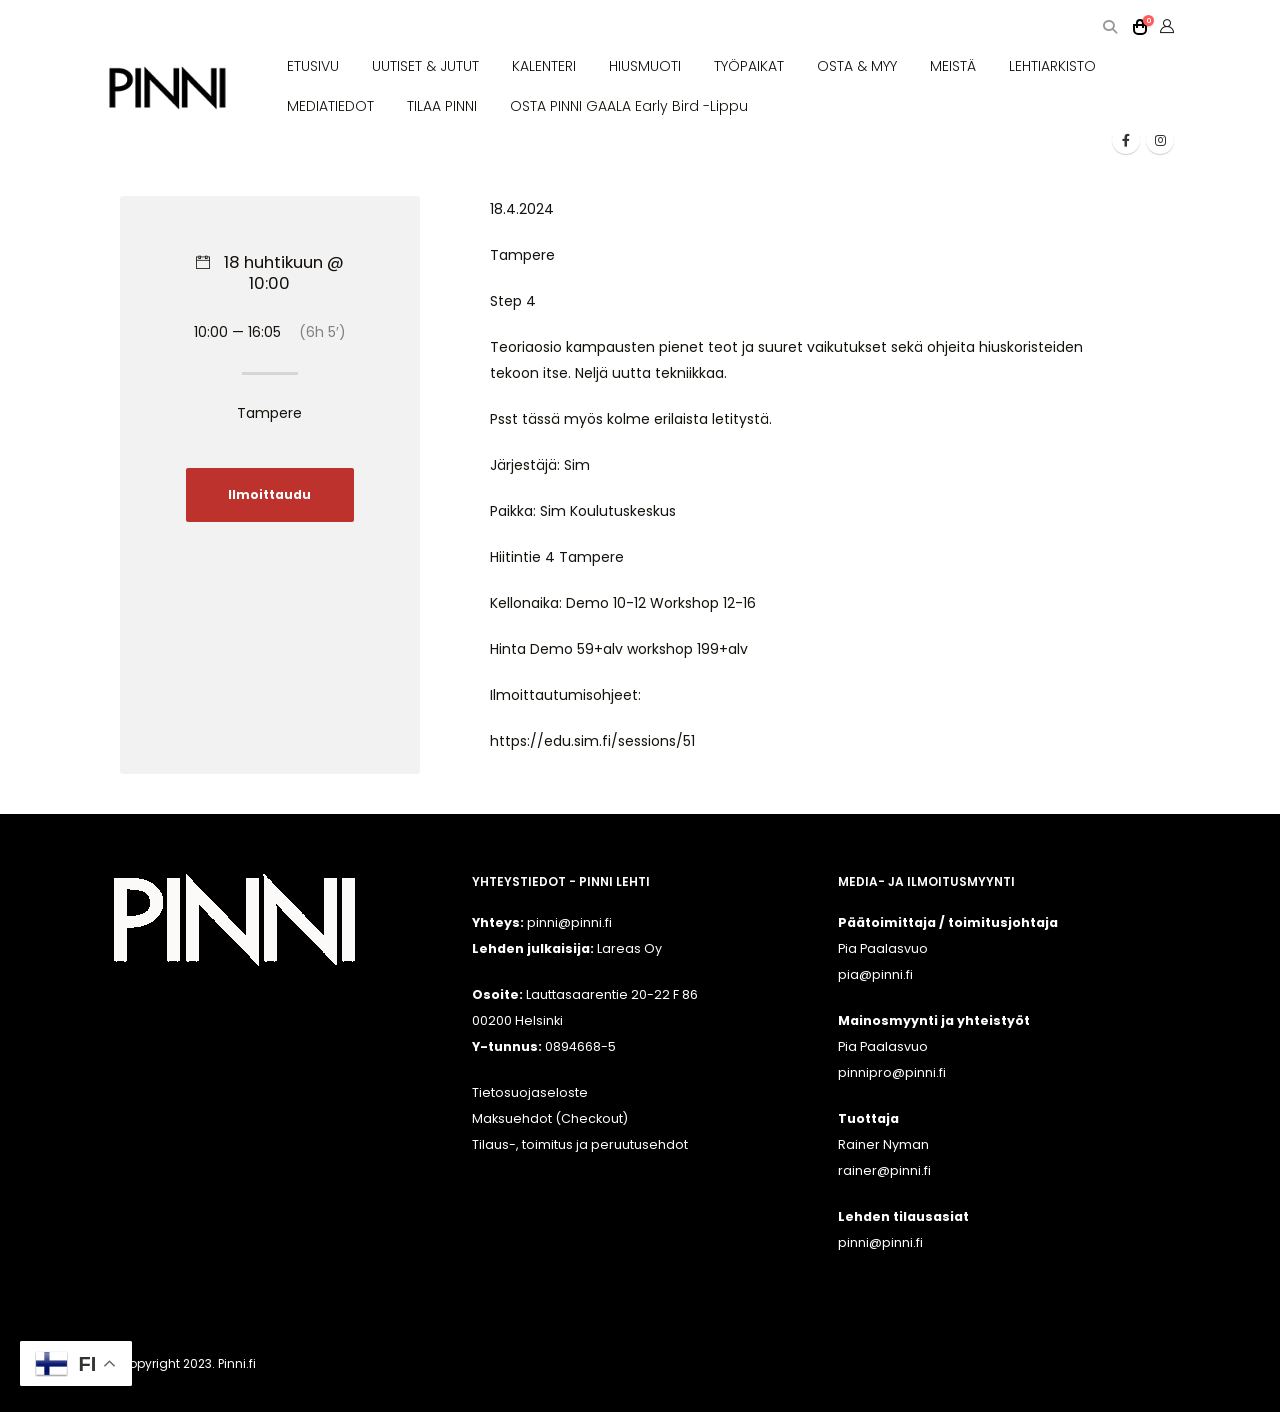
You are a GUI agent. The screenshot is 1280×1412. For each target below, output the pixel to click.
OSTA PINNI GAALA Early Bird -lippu (629, 106)
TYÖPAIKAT (749, 66)
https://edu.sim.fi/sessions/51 (592, 741)
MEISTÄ (953, 66)
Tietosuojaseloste (530, 1092)
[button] (1109, 27)
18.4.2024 (522, 209)
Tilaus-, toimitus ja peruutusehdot (580, 1144)
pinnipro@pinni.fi (892, 1072)
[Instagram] (1160, 140)
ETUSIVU (313, 66)
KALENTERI (544, 66)
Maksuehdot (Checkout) (550, 1118)
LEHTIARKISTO (1052, 66)
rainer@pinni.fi (884, 1170)
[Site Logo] (167, 88)
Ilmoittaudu (269, 495)
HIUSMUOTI (645, 66)
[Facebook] (1126, 140)
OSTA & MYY (857, 66)
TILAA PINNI (442, 106)
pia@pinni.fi (875, 974)
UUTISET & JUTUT (425, 66)
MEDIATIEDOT (330, 106)
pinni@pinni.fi (880, 1242)
